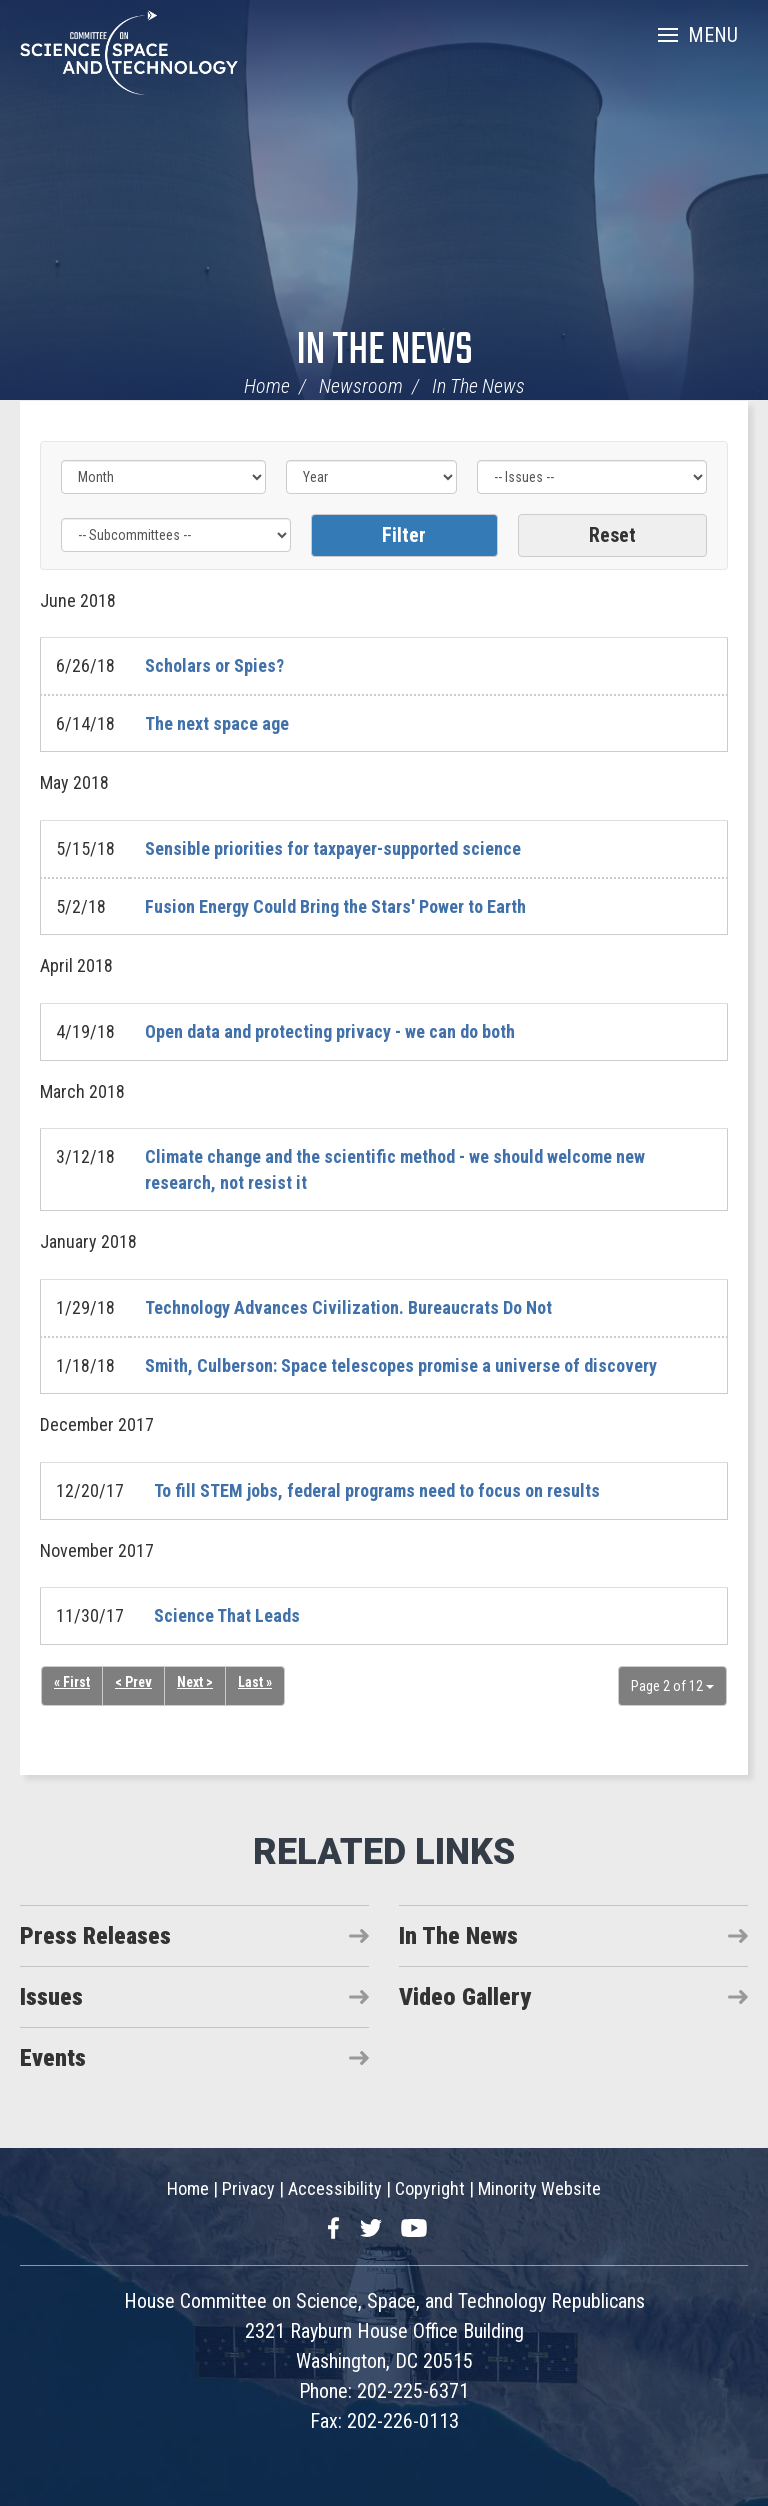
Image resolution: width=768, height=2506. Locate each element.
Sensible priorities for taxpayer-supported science (333, 848)
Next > (196, 1683)
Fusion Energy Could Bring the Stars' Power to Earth (335, 906)
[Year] (371, 477)
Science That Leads (227, 1615)
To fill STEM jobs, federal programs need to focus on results (377, 1490)
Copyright (430, 2188)
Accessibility (335, 2188)
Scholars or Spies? (214, 665)
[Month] (163, 477)
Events (53, 2058)
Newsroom (361, 386)
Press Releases (95, 1936)
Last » (257, 1683)
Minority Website (539, 2188)
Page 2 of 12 (672, 1686)
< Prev (134, 1683)
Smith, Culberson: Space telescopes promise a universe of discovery (401, 1365)
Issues (51, 1997)
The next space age (217, 723)
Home (267, 386)
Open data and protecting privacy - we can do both (330, 1031)
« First (72, 1683)
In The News (384, 351)
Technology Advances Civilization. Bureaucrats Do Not (348, 1307)
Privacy (248, 2188)
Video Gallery (465, 1997)
